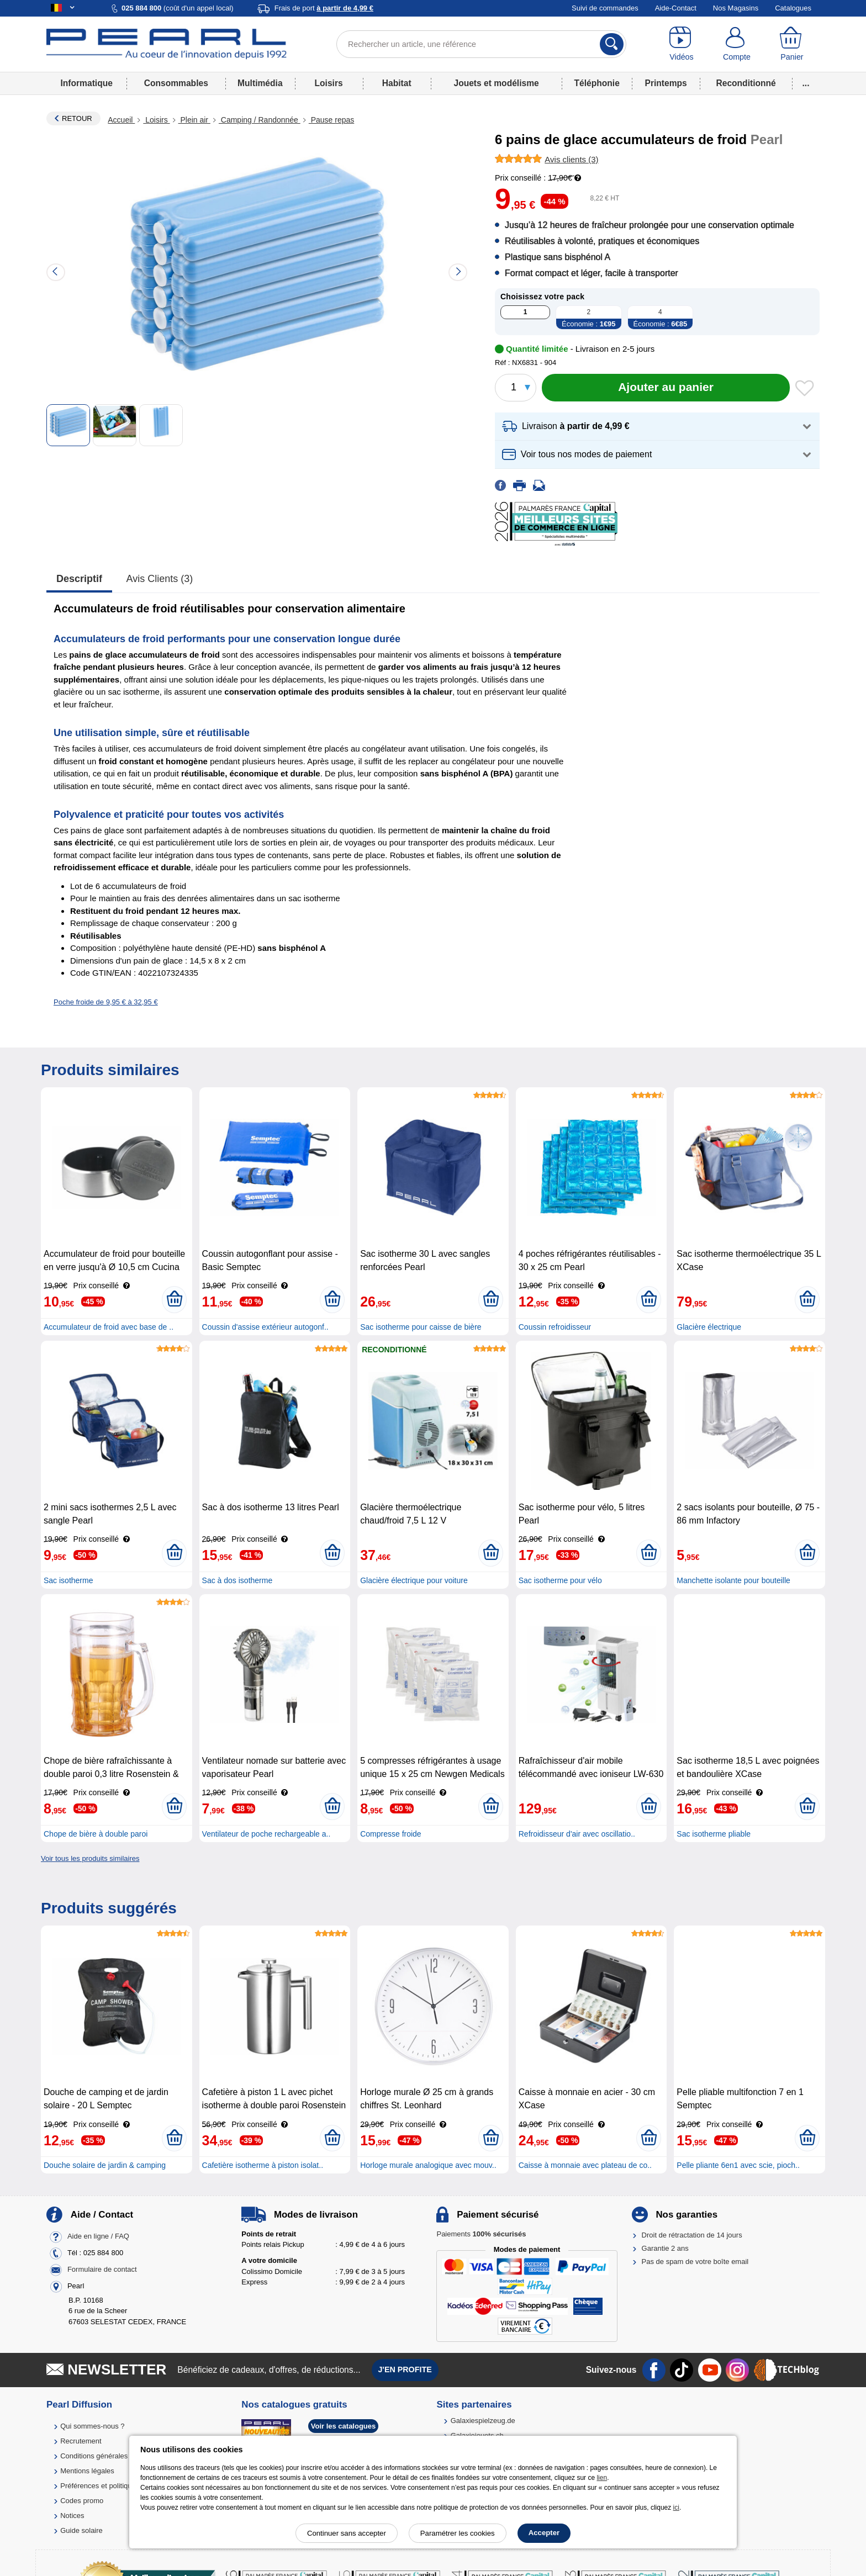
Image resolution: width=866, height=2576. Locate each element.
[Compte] (736, 44)
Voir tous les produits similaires (90, 1858)
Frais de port (323, 8)
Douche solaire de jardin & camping (105, 2165)
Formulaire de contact (102, 2269)
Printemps (666, 83)
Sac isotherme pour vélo (560, 1580)
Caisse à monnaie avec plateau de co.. (585, 2165)
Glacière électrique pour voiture (414, 1580)
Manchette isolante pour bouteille (733, 1580)
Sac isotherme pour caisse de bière (420, 1327)
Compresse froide (390, 1833)
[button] (657, 426)
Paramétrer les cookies (457, 2533)
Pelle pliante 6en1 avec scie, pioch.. (738, 2165)
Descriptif (79, 578)
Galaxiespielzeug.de (483, 2420)
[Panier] (792, 44)
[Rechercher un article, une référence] (481, 44)
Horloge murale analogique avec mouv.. (428, 2165)
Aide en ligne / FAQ (98, 2236)
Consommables (176, 83)
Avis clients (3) (159, 578)
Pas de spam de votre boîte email (695, 2261)
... (806, 83)
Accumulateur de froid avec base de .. (108, 1327)
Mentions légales (87, 2471)
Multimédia (259, 83)
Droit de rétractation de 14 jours (692, 2235)
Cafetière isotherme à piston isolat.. (262, 2165)
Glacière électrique (709, 1327)
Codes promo (81, 2500)
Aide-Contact (675, 8)
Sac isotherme (68, 1580)
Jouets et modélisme (495, 83)
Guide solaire (81, 2530)
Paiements (481, 2234)
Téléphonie (597, 83)
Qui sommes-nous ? (92, 2426)
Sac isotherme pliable (714, 1833)
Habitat (396, 83)
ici (676, 2507)
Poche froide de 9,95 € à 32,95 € (106, 1002)
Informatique (86, 83)
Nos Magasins (735, 8)
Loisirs (329, 83)
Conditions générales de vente (108, 2456)
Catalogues (793, 8)
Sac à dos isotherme (237, 1580)
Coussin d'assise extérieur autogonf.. (265, 1327)
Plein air (194, 119)
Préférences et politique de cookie (114, 2486)
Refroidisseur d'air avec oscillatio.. (577, 1833)
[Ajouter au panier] (666, 387)
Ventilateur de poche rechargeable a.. (266, 1833)
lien (601, 2478)
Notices (72, 2515)
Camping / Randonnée (259, 119)
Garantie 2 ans (665, 2248)
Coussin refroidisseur (555, 1327)
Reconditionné (745, 83)
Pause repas (332, 119)
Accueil (121, 119)
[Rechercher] (612, 44)
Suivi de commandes (605, 8)
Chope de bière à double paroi (95, 1833)
